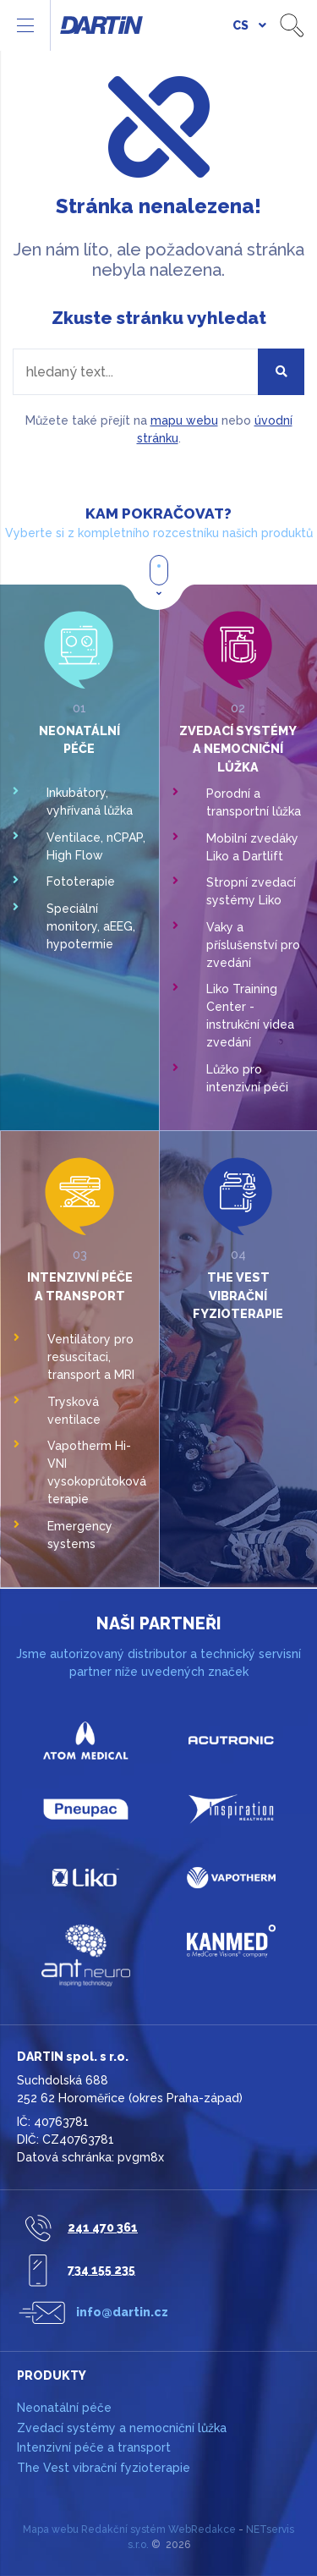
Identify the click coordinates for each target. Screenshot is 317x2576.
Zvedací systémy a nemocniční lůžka (238, 748)
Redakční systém (123, 2529)
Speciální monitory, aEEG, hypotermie (90, 926)
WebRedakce (202, 2529)
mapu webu (184, 420)
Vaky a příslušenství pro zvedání (253, 944)
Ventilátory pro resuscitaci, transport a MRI (90, 1356)
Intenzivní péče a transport (94, 2447)
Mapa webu (51, 2529)
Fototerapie (80, 881)
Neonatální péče (64, 2407)
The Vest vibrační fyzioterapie (238, 1295)
